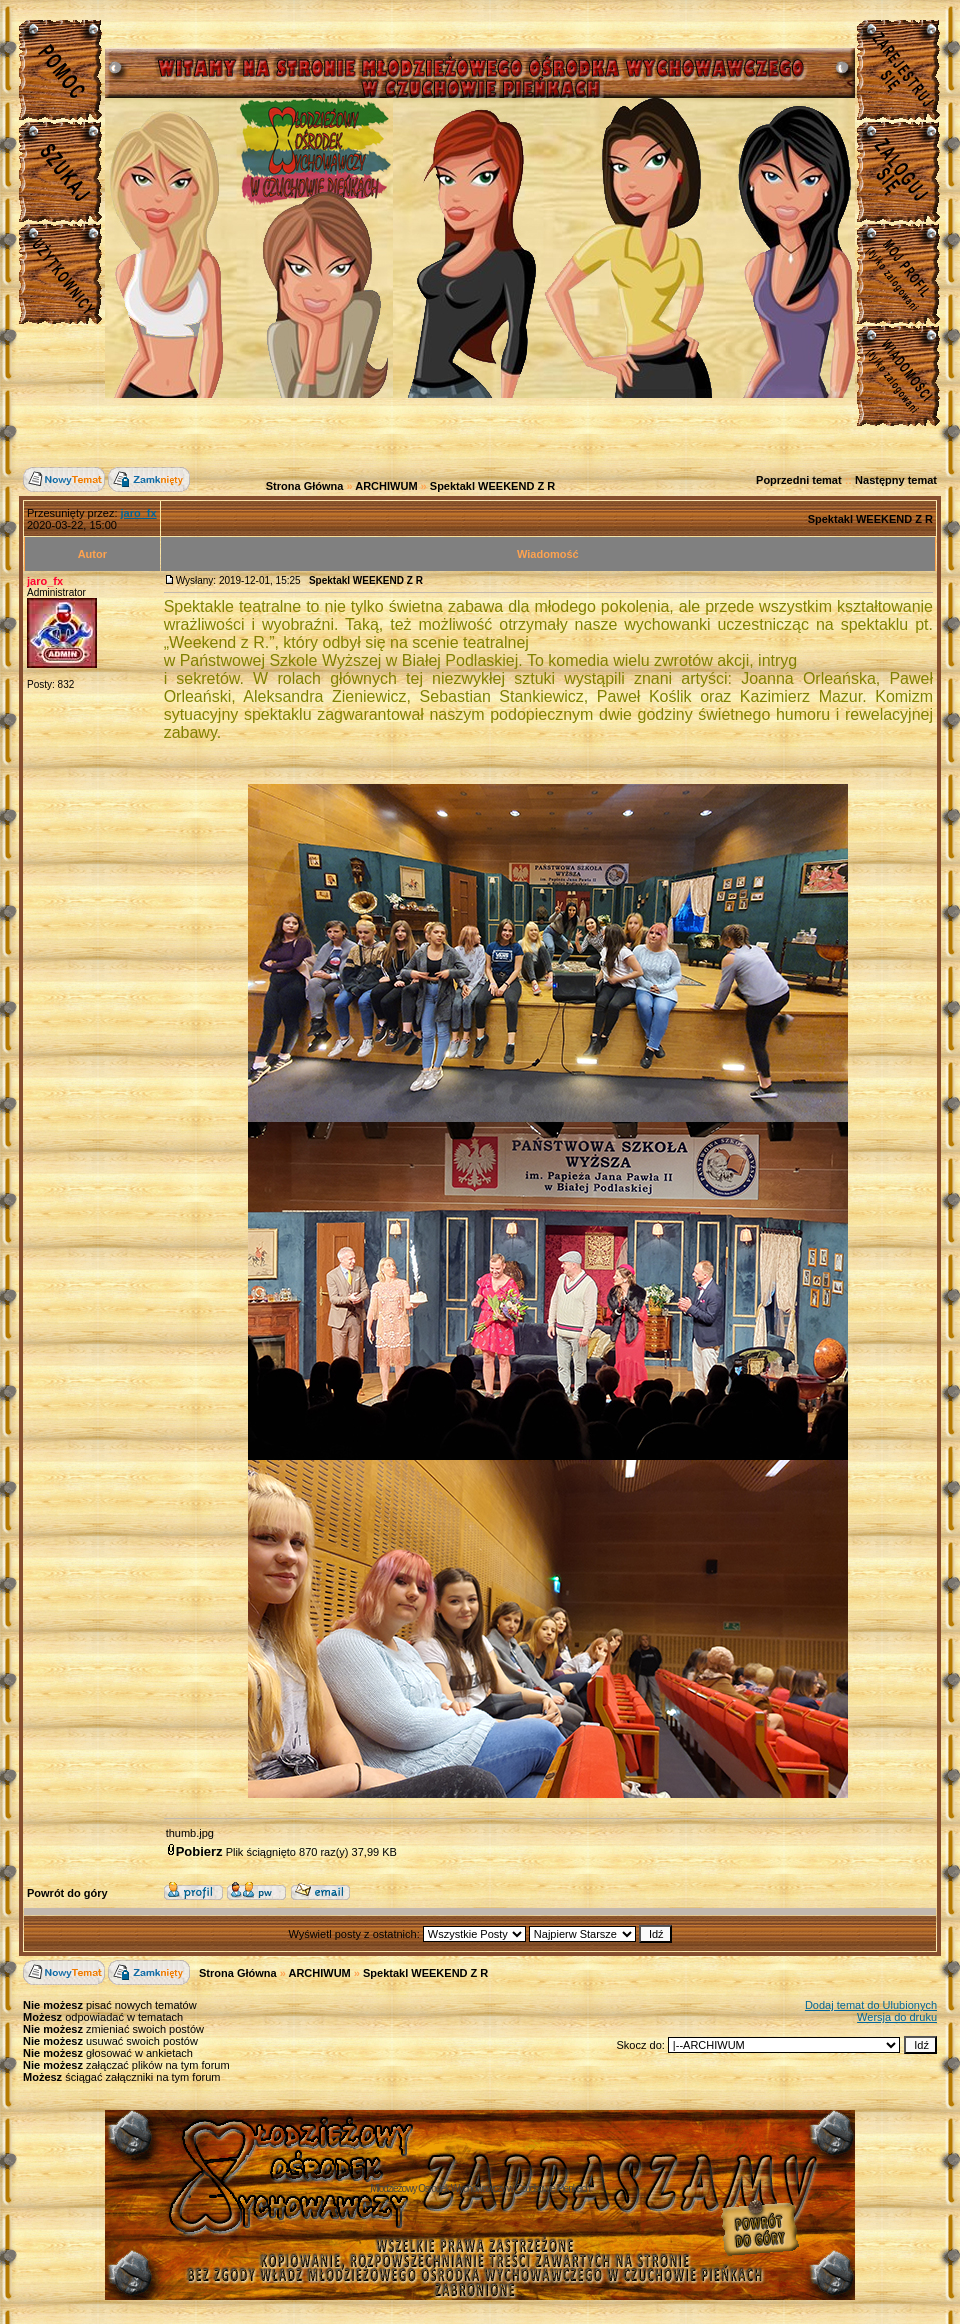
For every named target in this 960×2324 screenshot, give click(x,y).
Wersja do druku (897, 2017)
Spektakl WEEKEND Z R (492, 486)
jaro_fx (45, 581)
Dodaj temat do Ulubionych (871, 2005)
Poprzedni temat (799, 480)
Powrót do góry (67, 1893)
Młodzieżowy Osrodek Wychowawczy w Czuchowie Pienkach (480, 2188)
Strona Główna (305, 486)
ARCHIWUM (386, 486)
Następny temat (896, 480)
